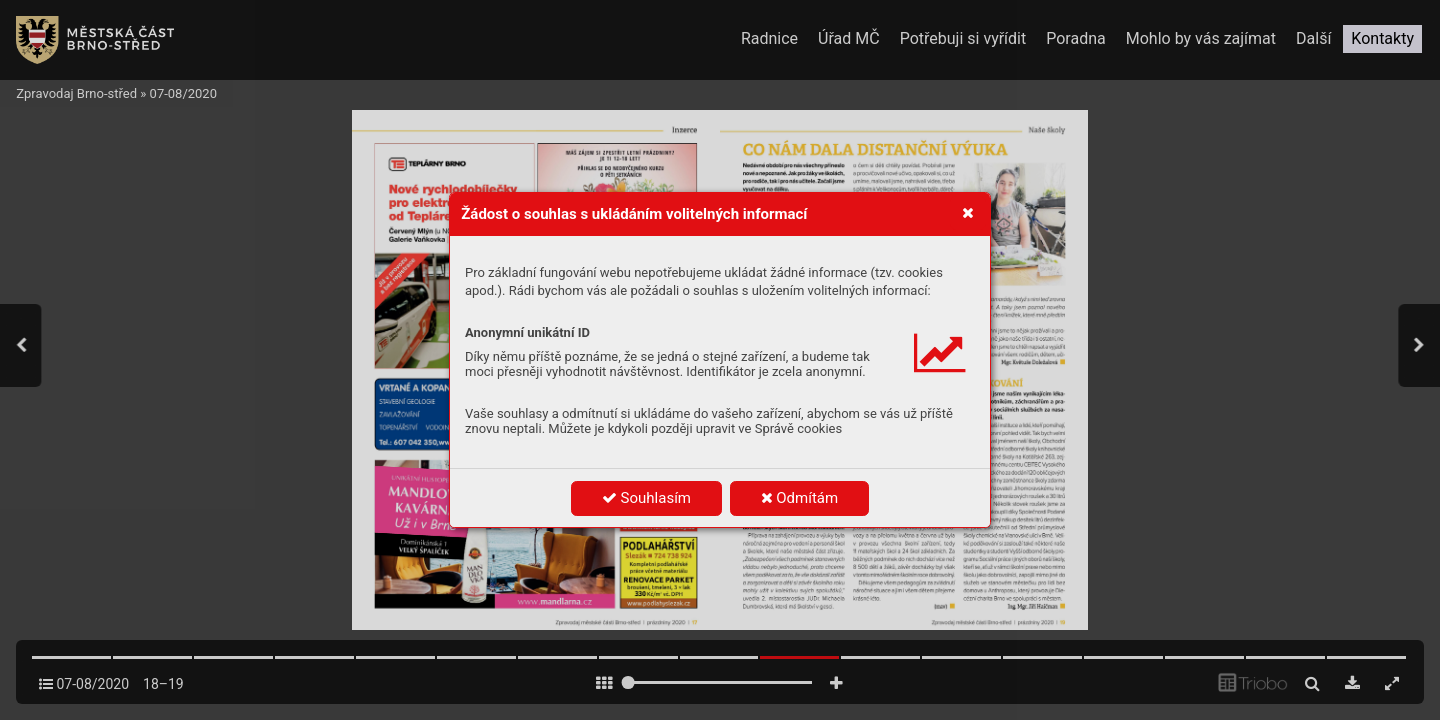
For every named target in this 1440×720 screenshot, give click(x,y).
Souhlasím (646, 498)
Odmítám (800, 498)
